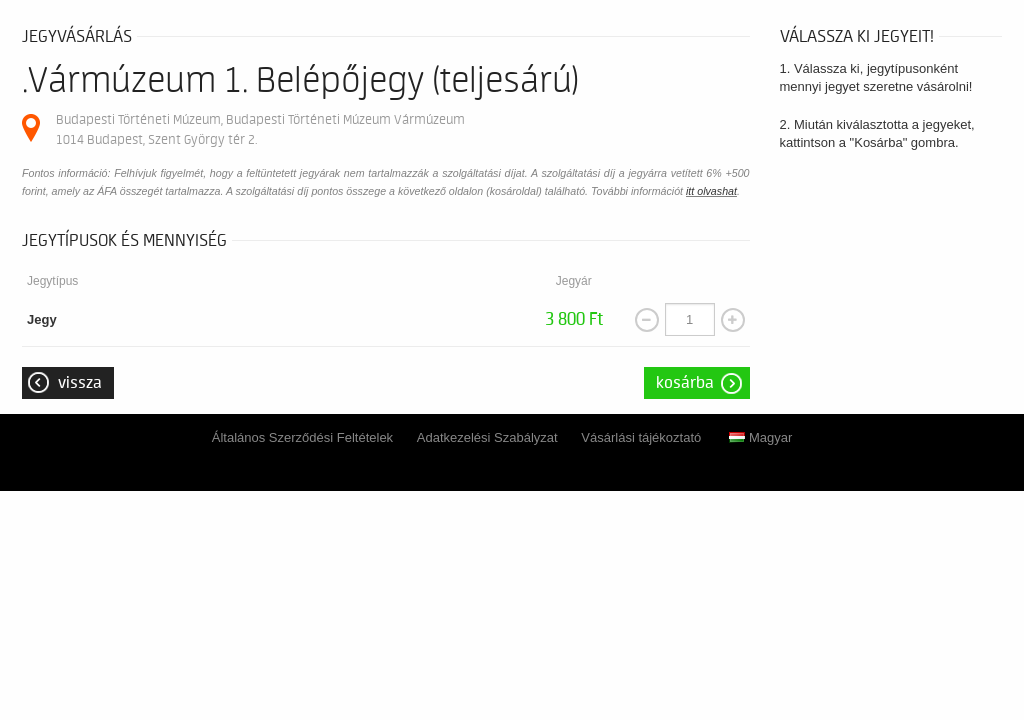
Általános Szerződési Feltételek (302, 437)
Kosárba (685, 383)
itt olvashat (711, 191)
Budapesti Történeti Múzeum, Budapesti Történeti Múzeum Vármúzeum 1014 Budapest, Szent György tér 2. (260, 129)
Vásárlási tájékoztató (641, 437)
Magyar (760, 437)
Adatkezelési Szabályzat (487, 437)
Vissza (80, 383)
